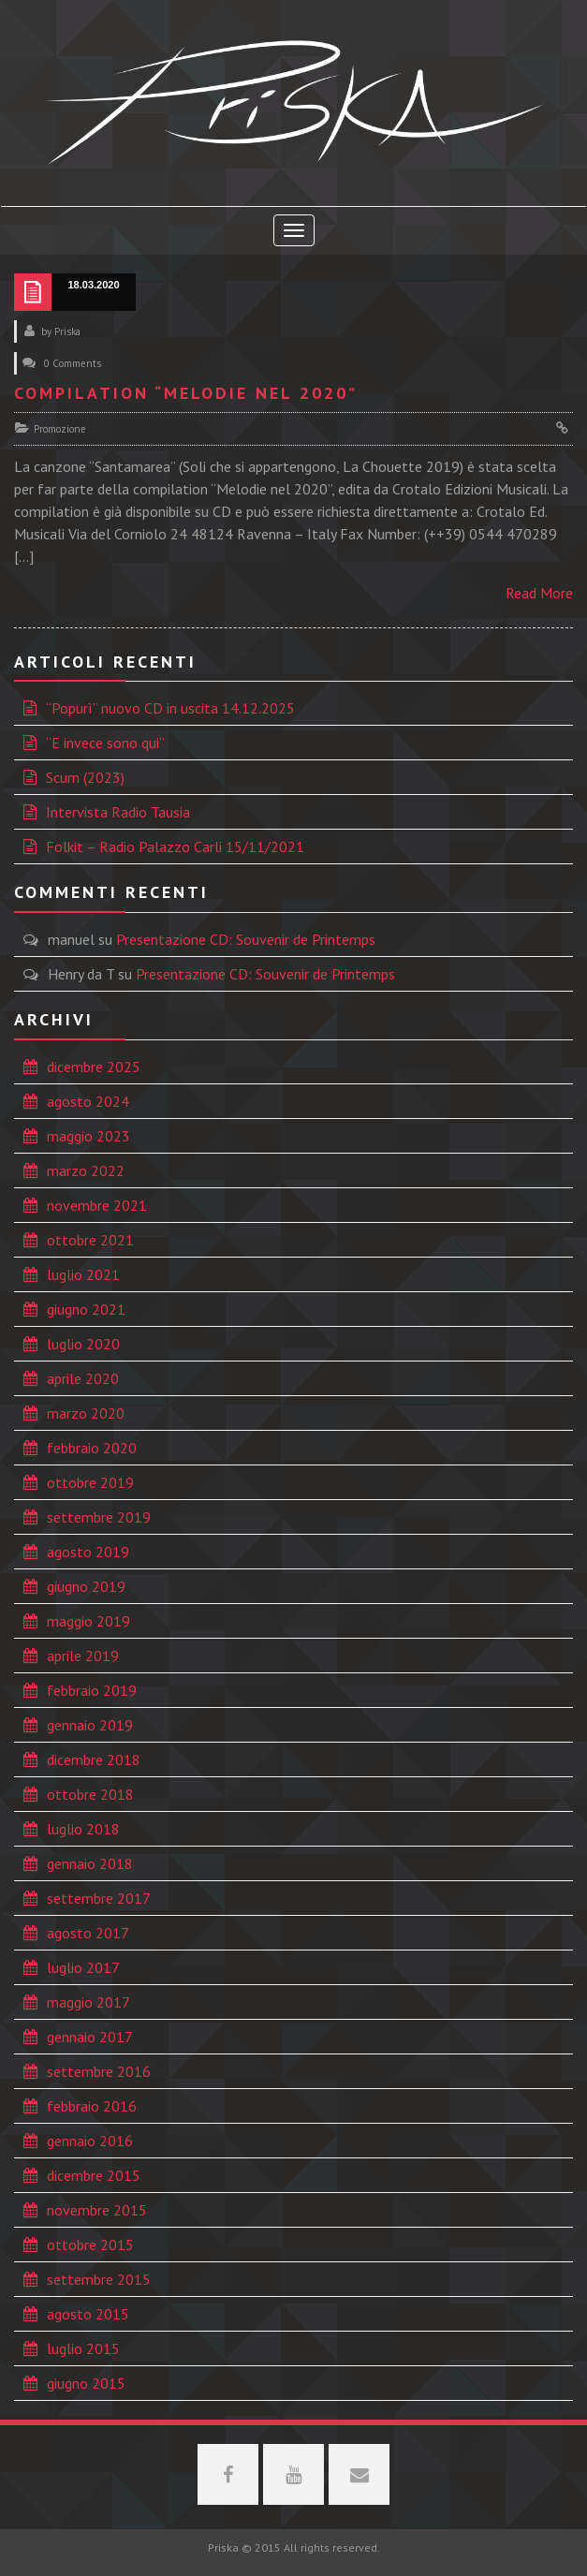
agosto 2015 (88, 2313)
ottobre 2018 (90, 1794)
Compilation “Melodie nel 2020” (186, 393)
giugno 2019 (86, 1586)
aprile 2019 (83, 1655)
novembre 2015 (97, 2210)
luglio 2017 (83, 1967)
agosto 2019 (88, 1551)
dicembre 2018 (93, 1759)
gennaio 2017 (90, 2036)
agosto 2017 (88, 1932)
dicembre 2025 (93, 1066)
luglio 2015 (83, 2348)
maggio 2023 (88, 1135)
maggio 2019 (88, 1621)
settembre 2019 (99, 1517)
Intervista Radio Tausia (118, 811)
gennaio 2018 (90, 1863)
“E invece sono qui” (105, 742)
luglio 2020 (83, 1343)
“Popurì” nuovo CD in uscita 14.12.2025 (170, 708)
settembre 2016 (99, 2071)
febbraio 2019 (92, 1690)
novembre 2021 (97, 1205)
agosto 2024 (88, 1101)
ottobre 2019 (90, 1482)
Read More (539, 592)
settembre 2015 (99, 2279)
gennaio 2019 (90, 1724)
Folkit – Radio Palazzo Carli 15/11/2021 (175, 846)
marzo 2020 (86, 1413)
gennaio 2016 (90, 2140)
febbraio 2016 (92, 2106)
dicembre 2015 (93, 2175)
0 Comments (72, 363)
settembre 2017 (99, 1898)
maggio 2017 (88, 2002)
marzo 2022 (86, 1170)
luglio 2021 (83, 1274)
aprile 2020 (83, 1378)
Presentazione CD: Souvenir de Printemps (245, 939)
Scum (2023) (85, 777)
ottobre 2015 (90, 2244)
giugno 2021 (86, 1309)
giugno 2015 (86, 2383)
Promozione (60, 428)
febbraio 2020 (92, 1447)
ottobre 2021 (90, 1239)
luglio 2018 (83, 1828)
